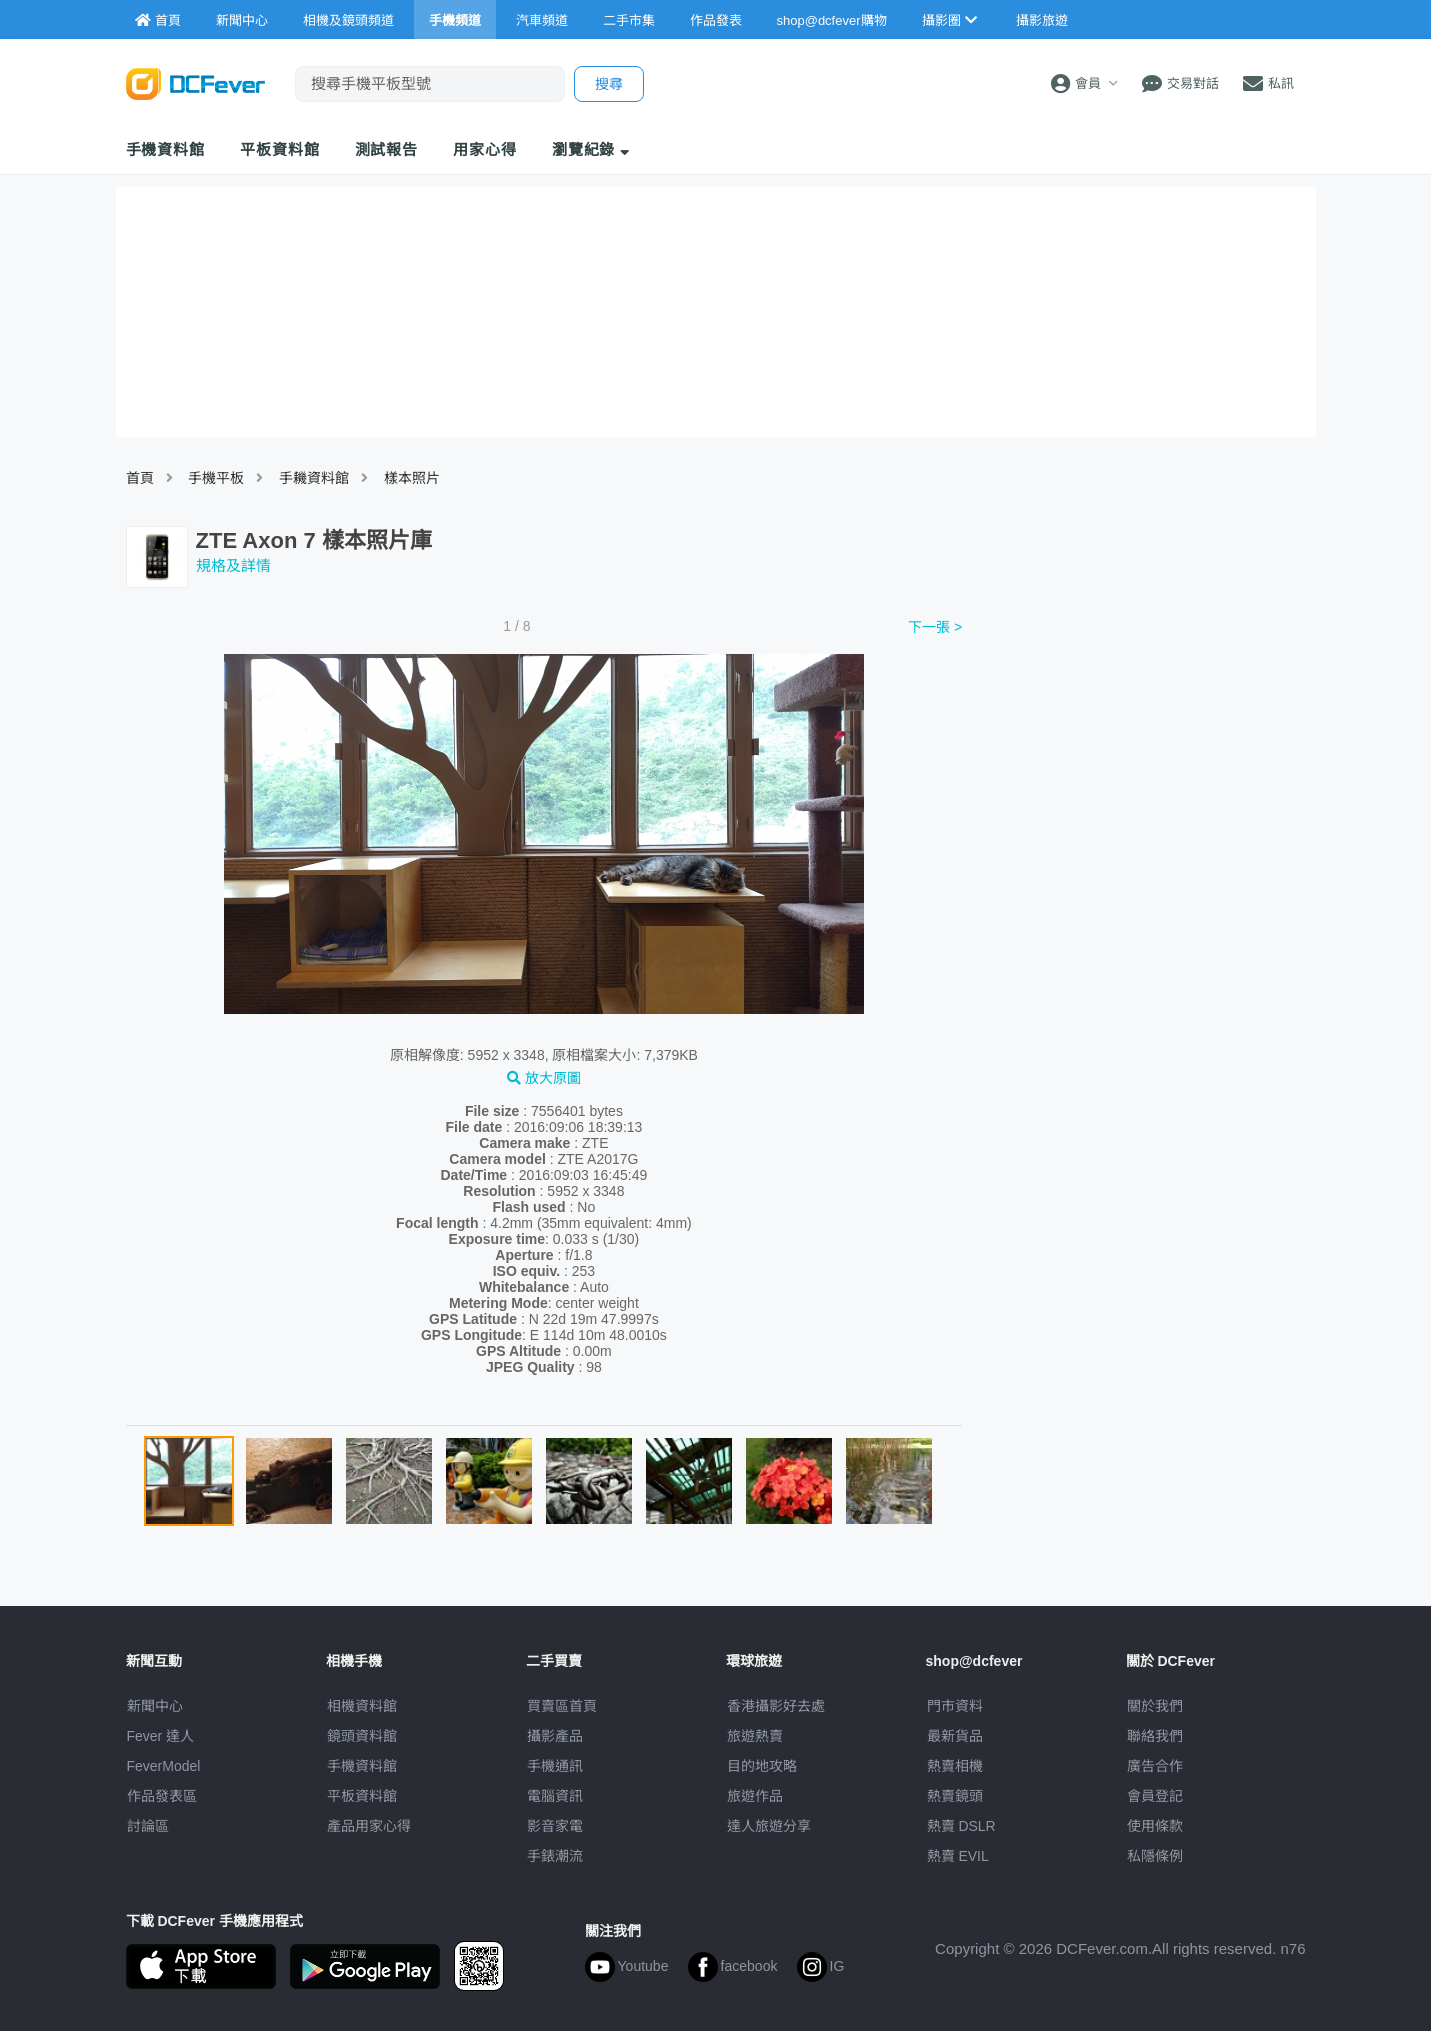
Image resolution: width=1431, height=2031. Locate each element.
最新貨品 (955, 1736)
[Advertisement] (1144, 763)
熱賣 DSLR (961, 1826)
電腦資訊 (555, 1796)
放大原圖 (544, 1078)
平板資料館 (280, 149)
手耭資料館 (314, 478)
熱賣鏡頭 (955, 1796)
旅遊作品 (755, 1796)
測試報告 (387, 149)
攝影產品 (555, 1736)
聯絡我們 (1155, 1736)
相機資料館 (362, 1706)
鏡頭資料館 (362, 1736)
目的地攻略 (762, 1766)
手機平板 (216, 478)
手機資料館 (166, 149)
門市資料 (955, 1706)
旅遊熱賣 (755, 1736)
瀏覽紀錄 (591, 149)
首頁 (140, 478)
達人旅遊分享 (769, 1826)
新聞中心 (155, 1706)
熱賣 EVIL (958, 1856)
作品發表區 (162, 1796)
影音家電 (555, 1826)
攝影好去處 (776, 1706)
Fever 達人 (161, 1736)
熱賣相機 (955, 1766)
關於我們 (1155, 1706)
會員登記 (1155, 1796)
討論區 (148, 1826)
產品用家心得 (369, 1826)
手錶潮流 (555, 1856)
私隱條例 (1155, 1856)
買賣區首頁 (562, 1706)
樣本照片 (412, 478)
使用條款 (1155, 1826)
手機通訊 (555, 1766)
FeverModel (164, 1766)
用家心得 (485, 149)
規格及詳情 (233, 565)
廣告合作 (1155, 1766)
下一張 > (935, 627)
